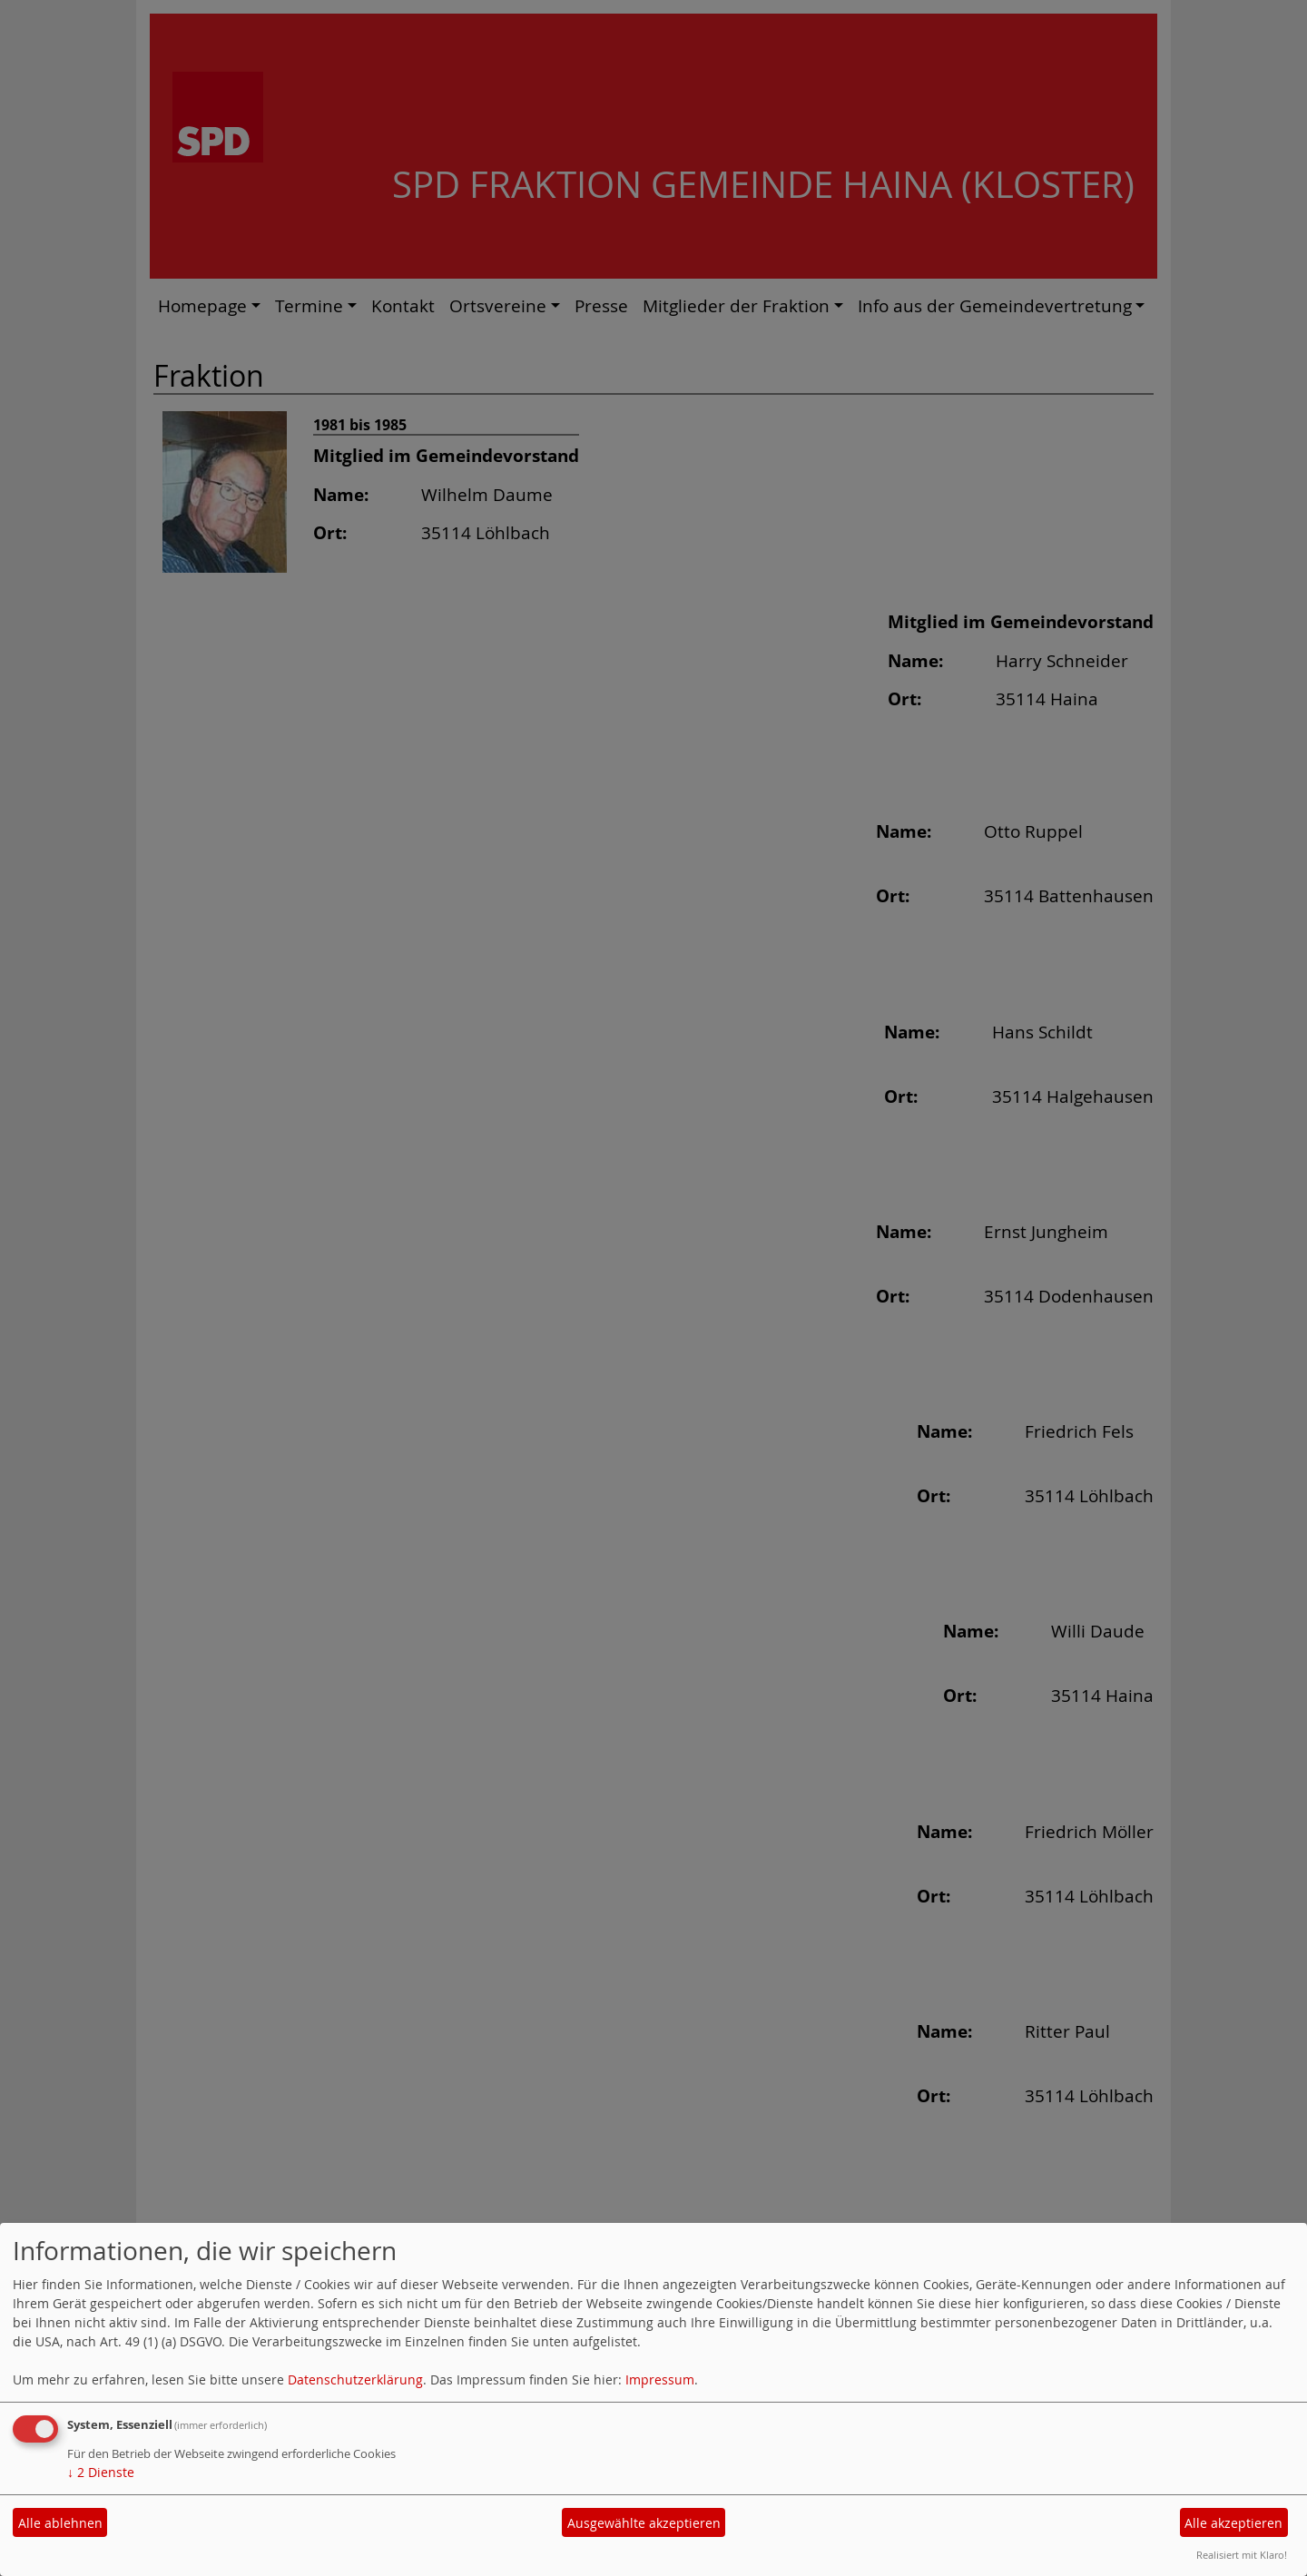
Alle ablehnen (60, 2523)
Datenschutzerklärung (355, 2379)
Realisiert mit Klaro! (1241, 2554)
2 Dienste (100, 2472)
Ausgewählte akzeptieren (644, 2523)
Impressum (659, 2379)
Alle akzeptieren (1233, 2523)
